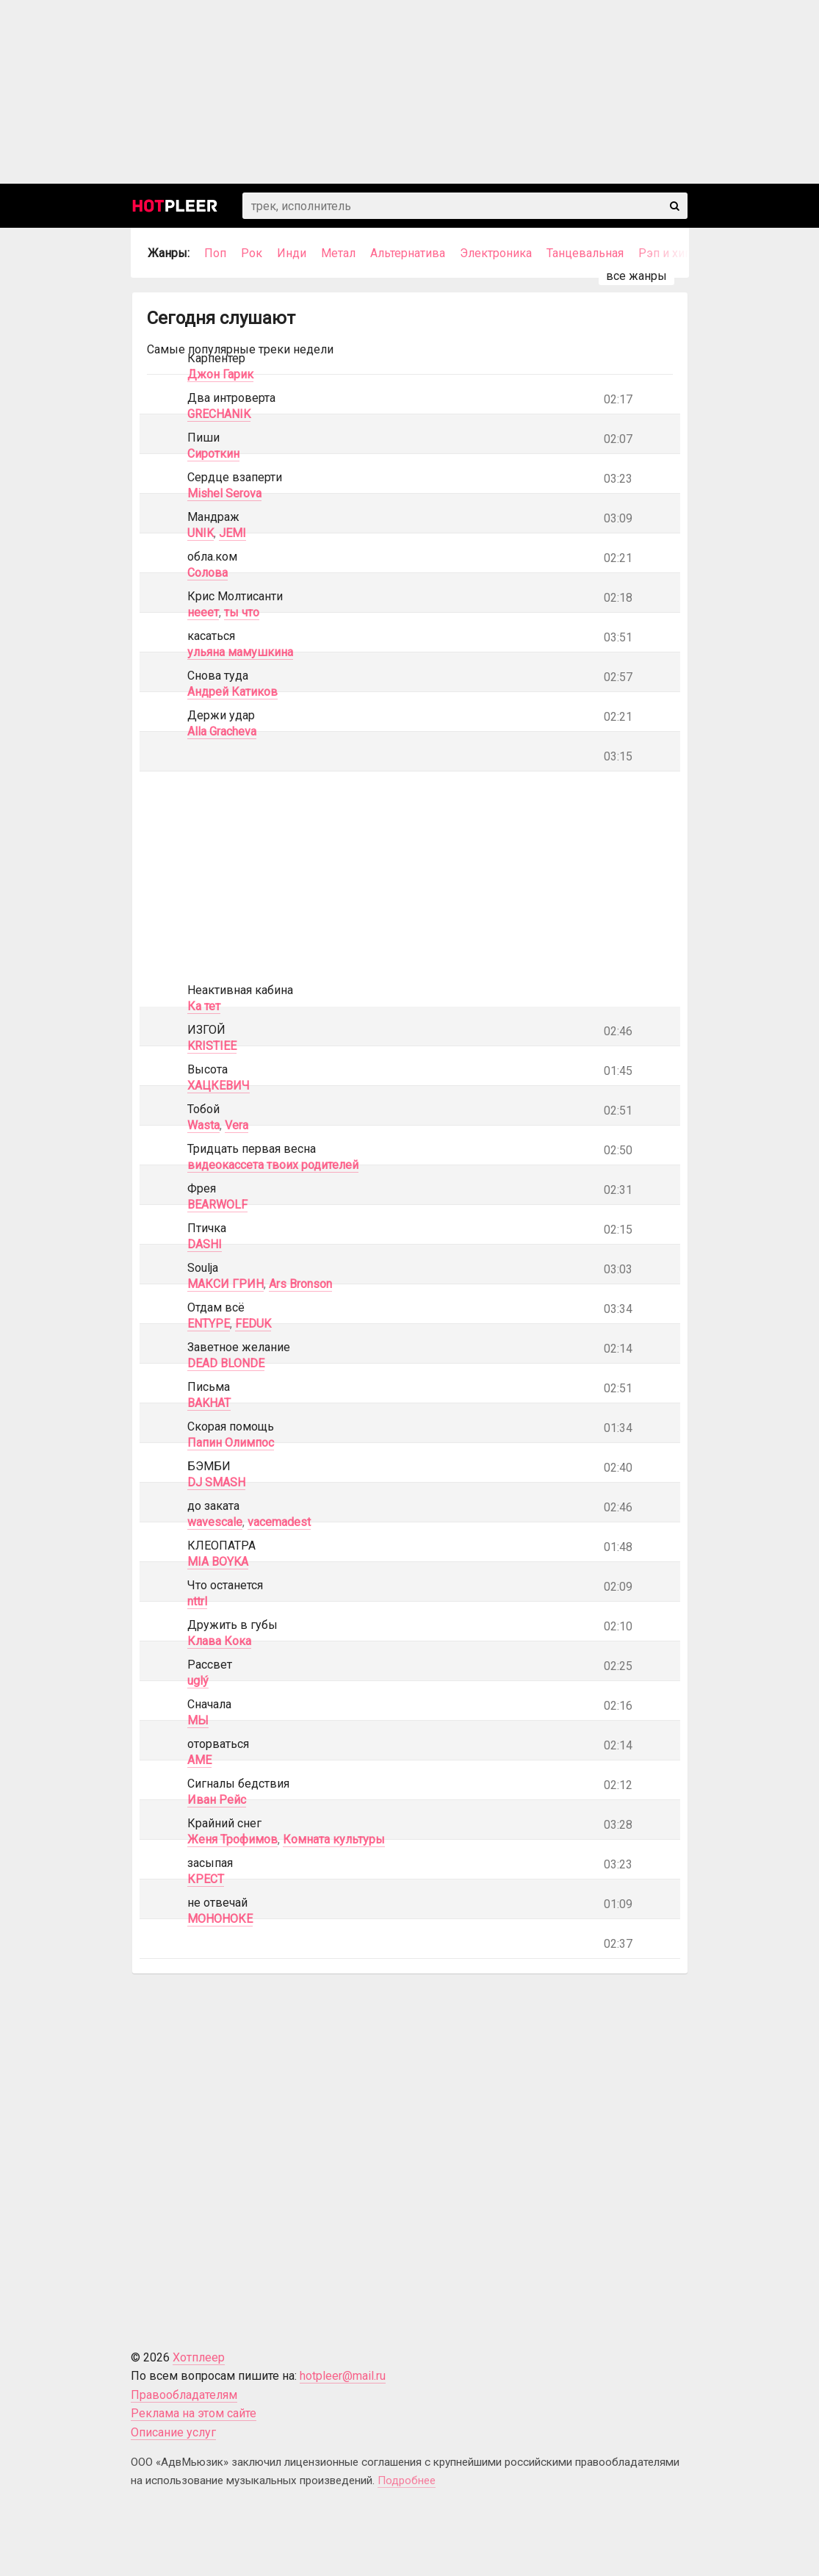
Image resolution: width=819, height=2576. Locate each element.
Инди (291, 253)
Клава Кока (219, 1641)
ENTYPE (208, 1324)
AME (199, 1760)
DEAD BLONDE (225, 1363)
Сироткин (213, 454)
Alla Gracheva (221, 731)
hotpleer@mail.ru (343, 2376)
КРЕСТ (205, 1879)
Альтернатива (407, 253)
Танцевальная (585, 253)
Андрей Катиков (232, 692)
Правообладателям (184, 2395)
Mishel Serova (224, 493)
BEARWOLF (217, 1205)
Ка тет (203, 1006)
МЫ (198, 1720)
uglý (198, 1681)
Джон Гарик (220, 374)
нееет (203, 612)
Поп (215, 253)
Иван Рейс (216, 1800)
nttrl (197, 1601)
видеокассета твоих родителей (272, 1165)
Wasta (203, 1125)
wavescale (214, 1522)
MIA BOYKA (217, 1562)
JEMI (232, 533)
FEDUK (253, 1324)
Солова (207, 573)
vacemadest (279, 1522)
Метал (338, 253)
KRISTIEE (212, 1046)
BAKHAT (209, 1403)
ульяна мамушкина (240, 652)
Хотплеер (199, 2357)
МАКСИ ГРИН (225, 1284)
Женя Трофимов (232, 1839)
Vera (236, 1125)
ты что (241, 612)
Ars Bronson (300, 1284)
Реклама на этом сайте (193, 2413)
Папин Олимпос (230, 1443)
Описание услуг (173, 2432)
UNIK (200, 533)
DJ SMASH (216, 1482)
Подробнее (407, 2480)
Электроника (496, 253)
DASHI (204, 1244)
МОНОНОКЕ (220, 1919)
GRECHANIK (218, 414)
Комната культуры (334, 1839)
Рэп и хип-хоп (676, 253)
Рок (251, 253)
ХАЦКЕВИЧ (218, 1086)
